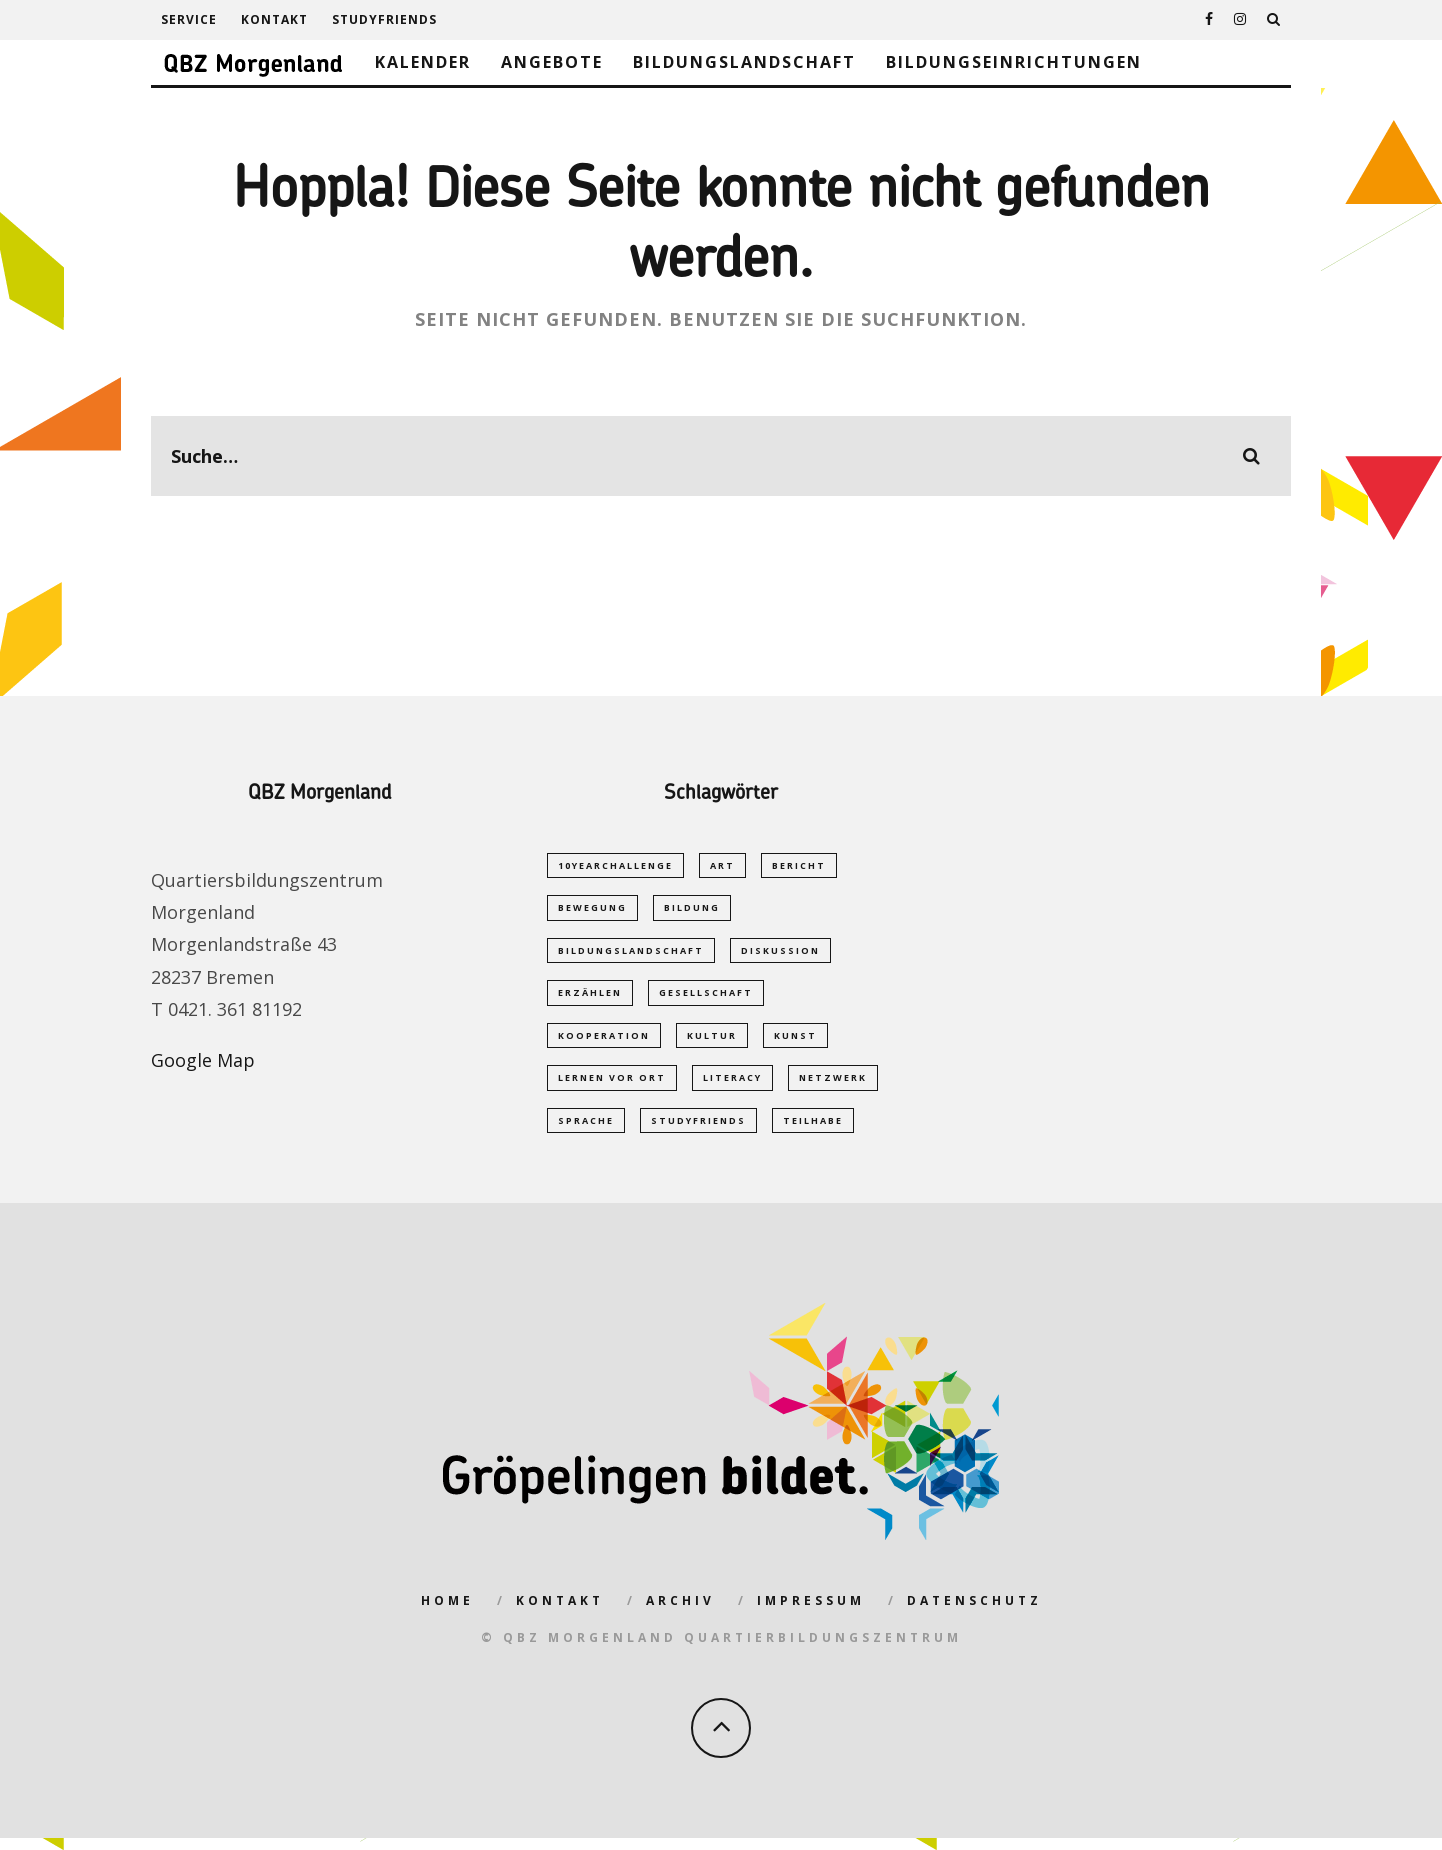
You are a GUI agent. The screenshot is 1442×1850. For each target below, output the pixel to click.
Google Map (203, 1060)
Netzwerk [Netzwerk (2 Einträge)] (833, 1086)
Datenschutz (974, 1612)
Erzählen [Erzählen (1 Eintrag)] (590, 997)
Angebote (552, 62)
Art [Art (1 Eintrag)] (722, 865)
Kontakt (274, 19)
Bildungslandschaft (744, 62)
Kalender (423, 62)
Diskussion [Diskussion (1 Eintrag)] (780, 953)
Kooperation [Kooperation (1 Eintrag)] (604, 1041)
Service (189, 19)
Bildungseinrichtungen (1014, 62)
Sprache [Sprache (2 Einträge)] (586, 1130)
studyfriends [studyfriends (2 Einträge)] (698, 1130)
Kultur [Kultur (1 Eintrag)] (712, 1041)
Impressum (811, 1612)
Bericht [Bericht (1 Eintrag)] (799, 865)
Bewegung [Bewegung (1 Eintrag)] (592, 909)
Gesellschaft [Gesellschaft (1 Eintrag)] (706, 997)
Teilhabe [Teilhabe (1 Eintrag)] (813, 1130)
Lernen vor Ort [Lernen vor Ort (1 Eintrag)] (612, 1086)
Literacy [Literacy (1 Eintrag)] (732, 1086)
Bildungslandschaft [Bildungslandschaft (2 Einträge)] (631, 953)
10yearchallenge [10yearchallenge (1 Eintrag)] (615, 865)
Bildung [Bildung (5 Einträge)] (692, 909)
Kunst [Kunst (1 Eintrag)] (795, 1041)
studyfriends (384, 19)
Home (447, 1612)
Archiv (680, 1612)
